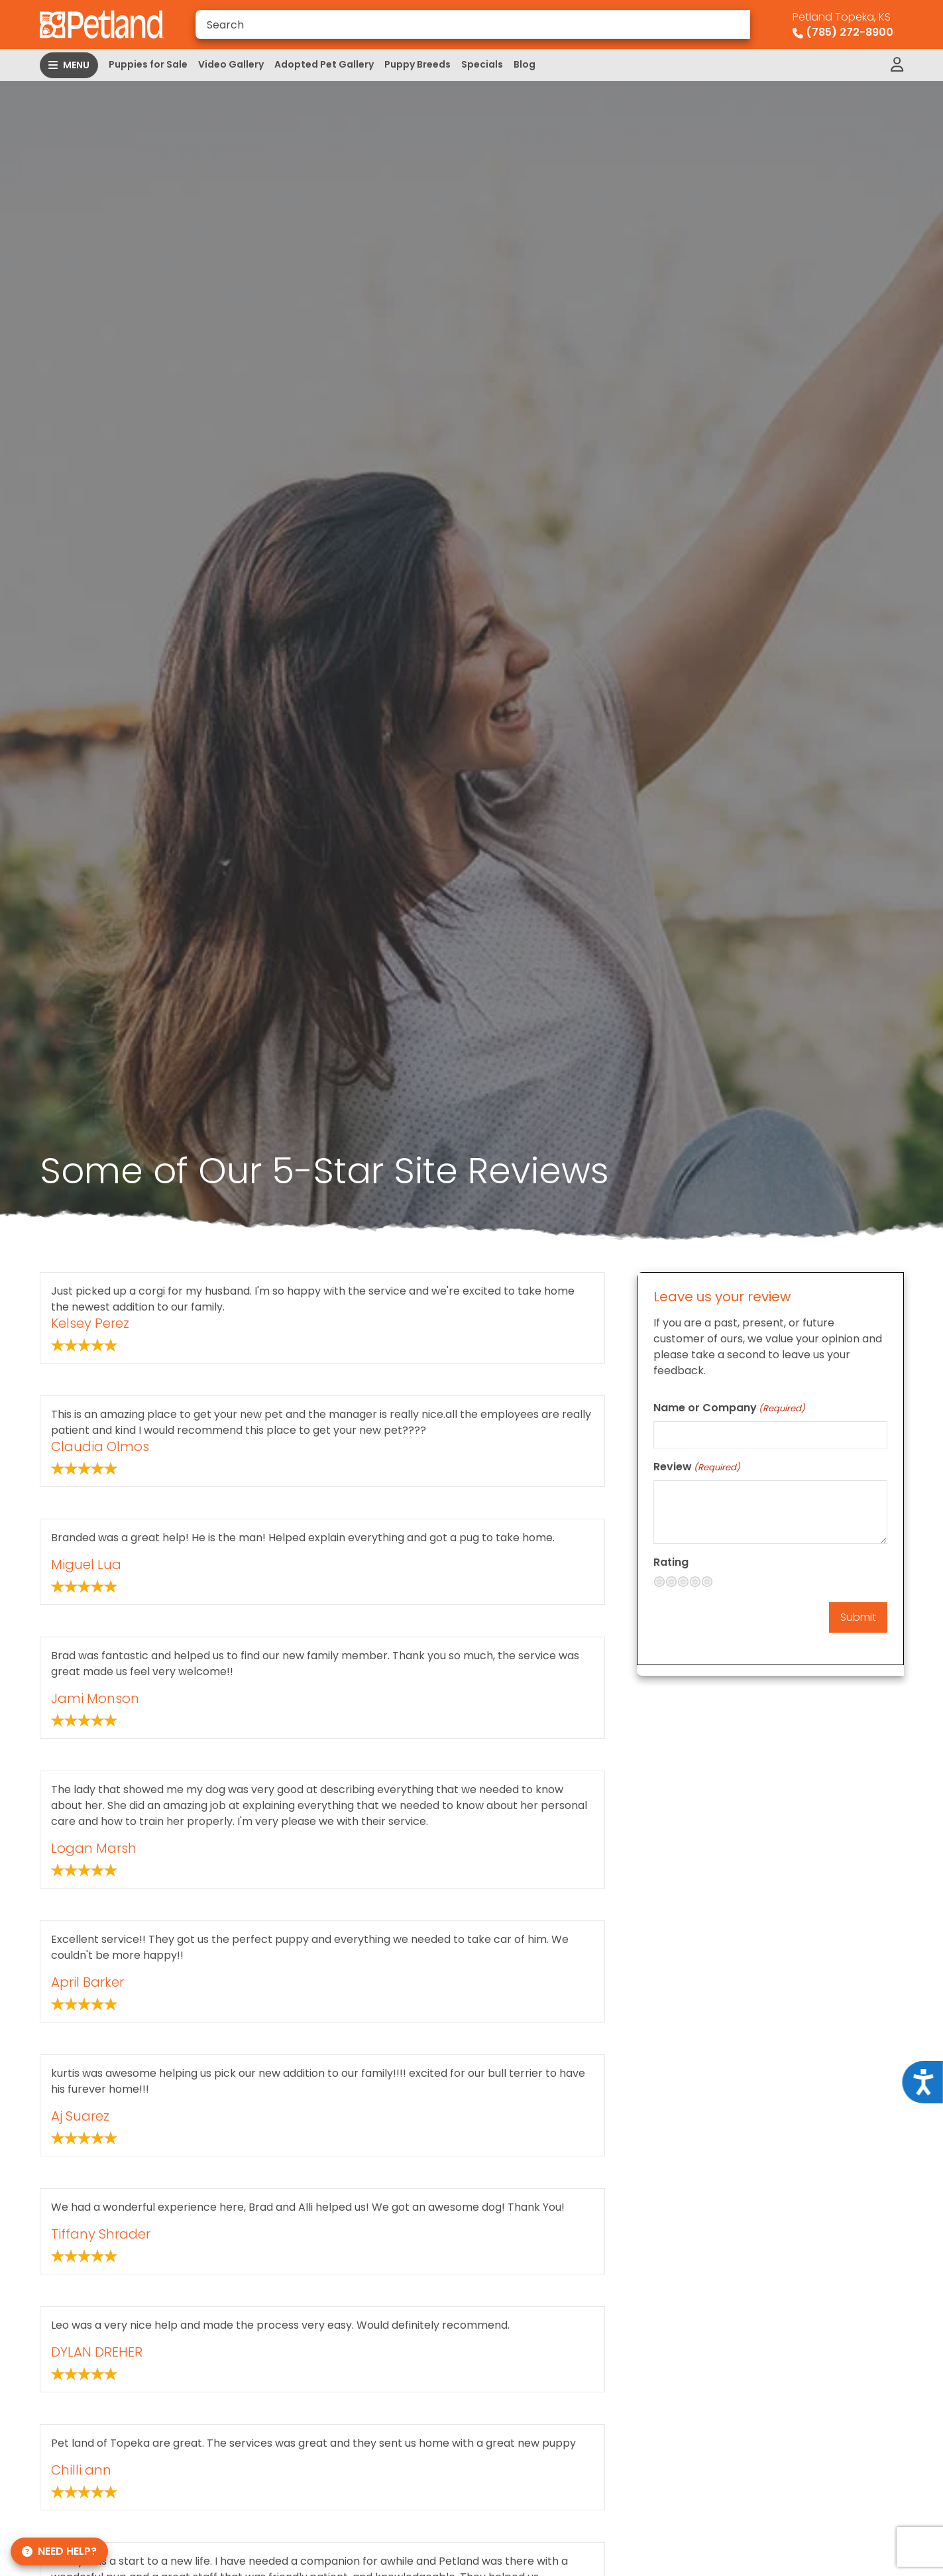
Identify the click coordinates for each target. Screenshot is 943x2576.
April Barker (87, 1982)
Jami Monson (95, 1698)
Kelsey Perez (90, 1323)
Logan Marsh (94, 1848)
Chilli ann (81, 2470)
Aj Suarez (80, 2116)
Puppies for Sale (148, 64)
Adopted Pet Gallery (324, 64)
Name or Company (729, 1407)
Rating (671, 1562)
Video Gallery (231, 64)
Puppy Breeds (417, 64)
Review (696, 1466)
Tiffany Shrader (100, 2234)
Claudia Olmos (100, 1446)
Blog (524, 64)
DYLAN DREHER (96, 2352)
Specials (482, 64)
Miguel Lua (86, 1564)
